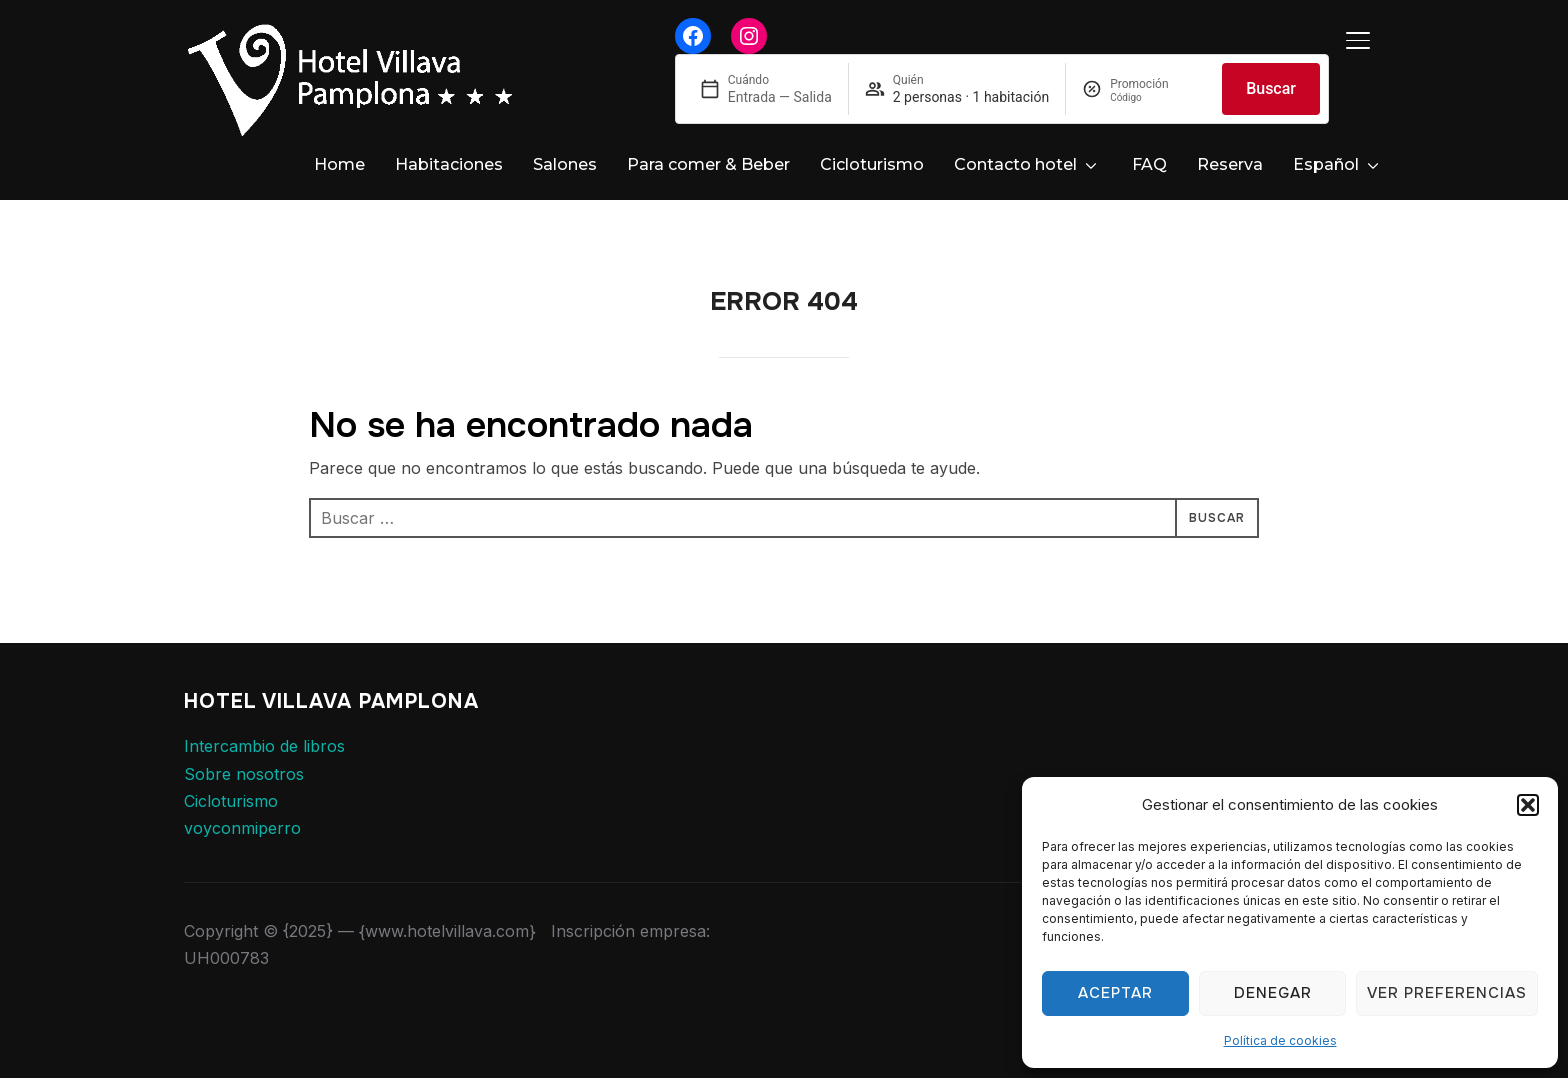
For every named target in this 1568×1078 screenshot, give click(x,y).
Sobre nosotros (244, 756)
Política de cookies (1280, 1040)
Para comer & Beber (708, 164)
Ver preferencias (1447, 993)
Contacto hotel (1015, 164)
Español (1326, 164)
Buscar (1271, 88)
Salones (565, 164)
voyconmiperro (242, 810)
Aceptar (1115, 993)
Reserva (1230, 164)
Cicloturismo (872, 164)
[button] (1528, 805)
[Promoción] (1158, 97)
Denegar (1273, 993)
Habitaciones (449, 164)
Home (339, 164)
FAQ (1149, 164)
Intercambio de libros (264, 728)
